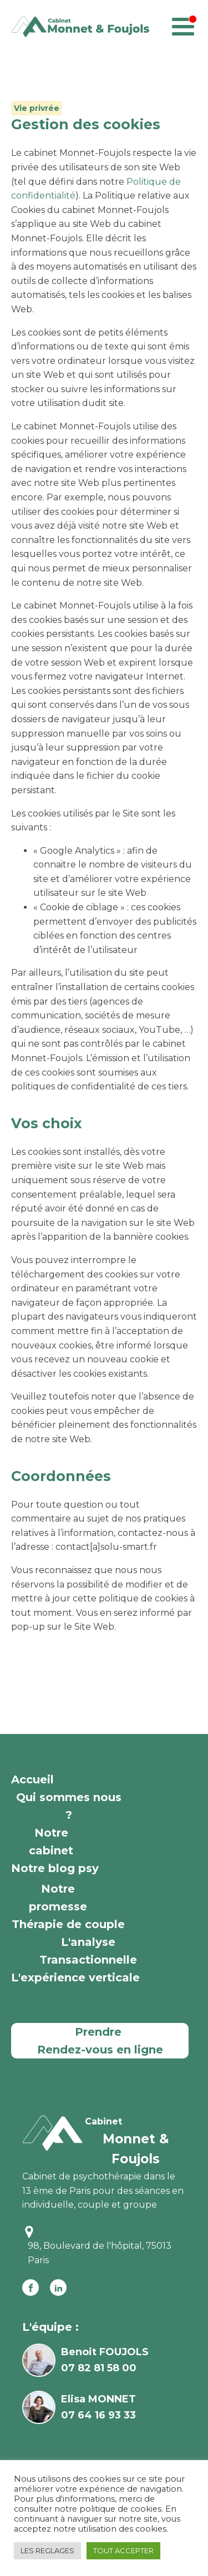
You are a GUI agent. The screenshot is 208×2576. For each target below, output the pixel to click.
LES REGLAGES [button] (47, 2550)
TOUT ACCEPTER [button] (123, 2550)
